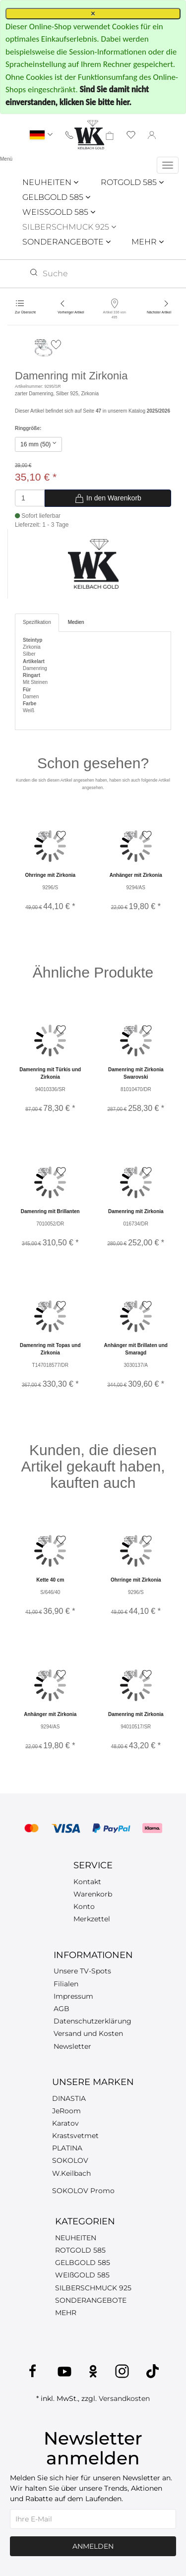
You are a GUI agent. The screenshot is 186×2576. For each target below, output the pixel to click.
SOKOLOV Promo (83, 2190)
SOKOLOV (70, 2160)
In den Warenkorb (107, 498)
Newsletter (72, 2046)
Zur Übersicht (25, 312)
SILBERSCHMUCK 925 (69, 227)
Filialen (66, 1983)
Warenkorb (92, 1894)
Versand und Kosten (88, 2033)
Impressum (73, 1996)
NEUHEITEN (50, 182)
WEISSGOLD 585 (58, 212)
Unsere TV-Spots (82, 1970)
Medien (76, 622)
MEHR (147, 241)
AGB (61, 2008)
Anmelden (93, 2546)
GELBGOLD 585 (56, 197)
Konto (84, 1906)
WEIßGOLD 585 (82, 2274)
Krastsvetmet (75, 2135)
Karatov (65, 2123)
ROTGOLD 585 (132, 182)
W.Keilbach (71, 2173)
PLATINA (67, 2148)
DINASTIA (69, 2098)
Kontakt (87, 1881)
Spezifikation (37, 622)
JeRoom (66, 2110)
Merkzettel (91, 1918)
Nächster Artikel (159, 312)
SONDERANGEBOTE (66, 241)
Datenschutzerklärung (92, 2021)
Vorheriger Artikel (71, 312)
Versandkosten (124, 2398)
